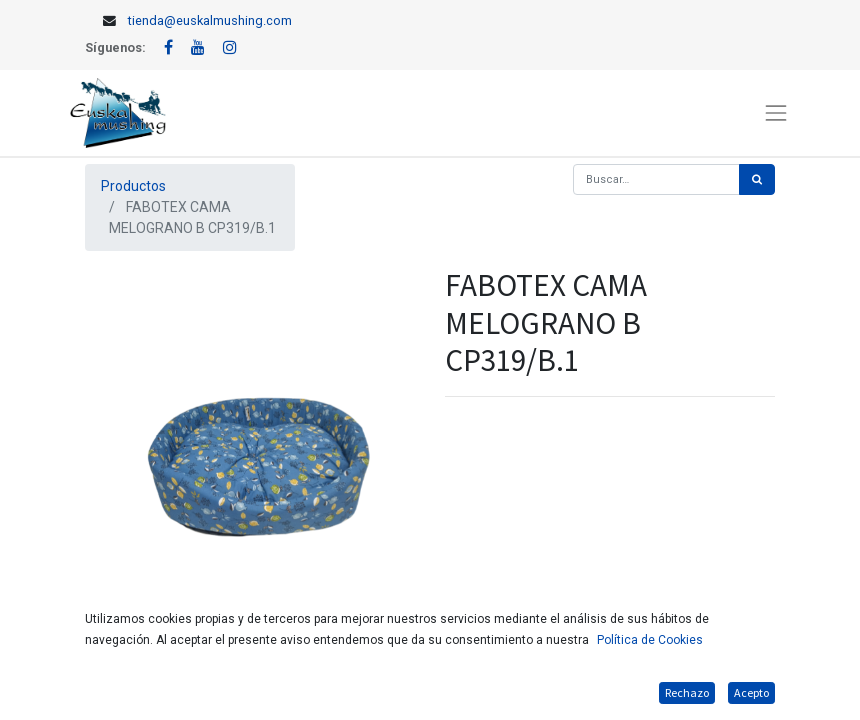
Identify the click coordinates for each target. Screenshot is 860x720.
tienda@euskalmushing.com (210, 20)
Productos (133, 186)
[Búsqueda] (757, 179)
